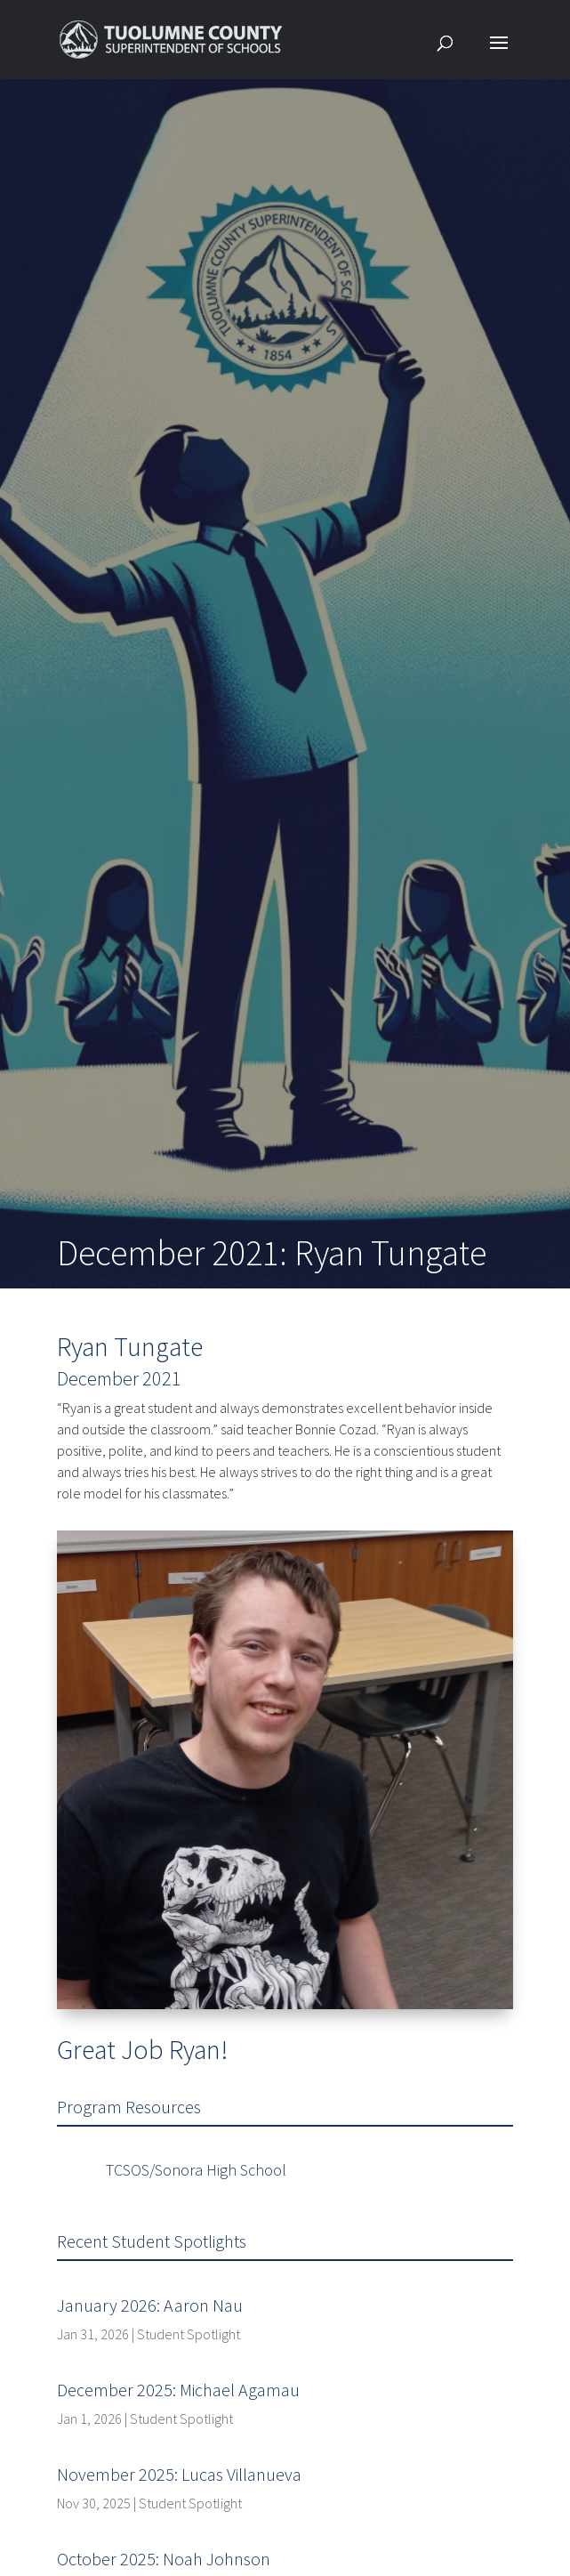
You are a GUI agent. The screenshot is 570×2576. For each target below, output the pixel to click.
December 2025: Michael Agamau (178, 2389)
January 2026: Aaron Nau (150, 2305)
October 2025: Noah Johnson (163, 2559)
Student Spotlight (188, 2334)
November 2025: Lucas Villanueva (179, 2474)
